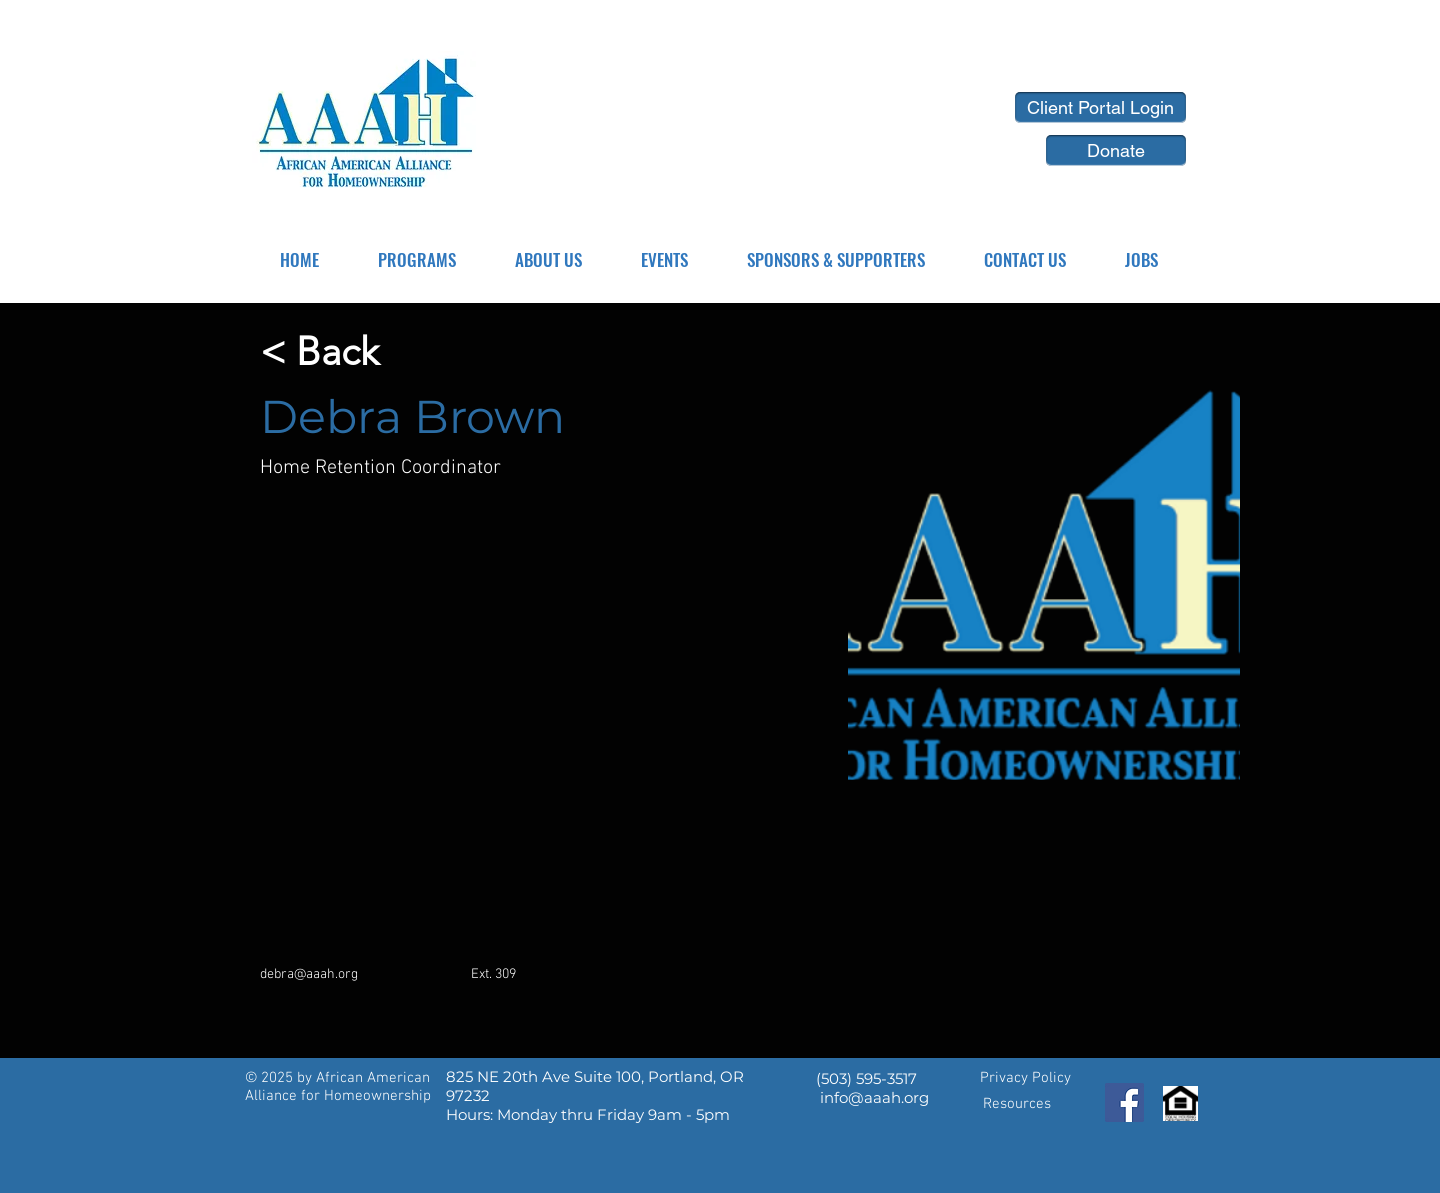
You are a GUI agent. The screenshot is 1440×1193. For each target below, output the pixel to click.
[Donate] (1116, 150)
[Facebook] (1124, 1102)
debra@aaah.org (309, 974)
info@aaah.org (874, 1097)
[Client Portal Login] (1100, 107)
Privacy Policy (1025, 1078)
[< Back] (319, 352)
